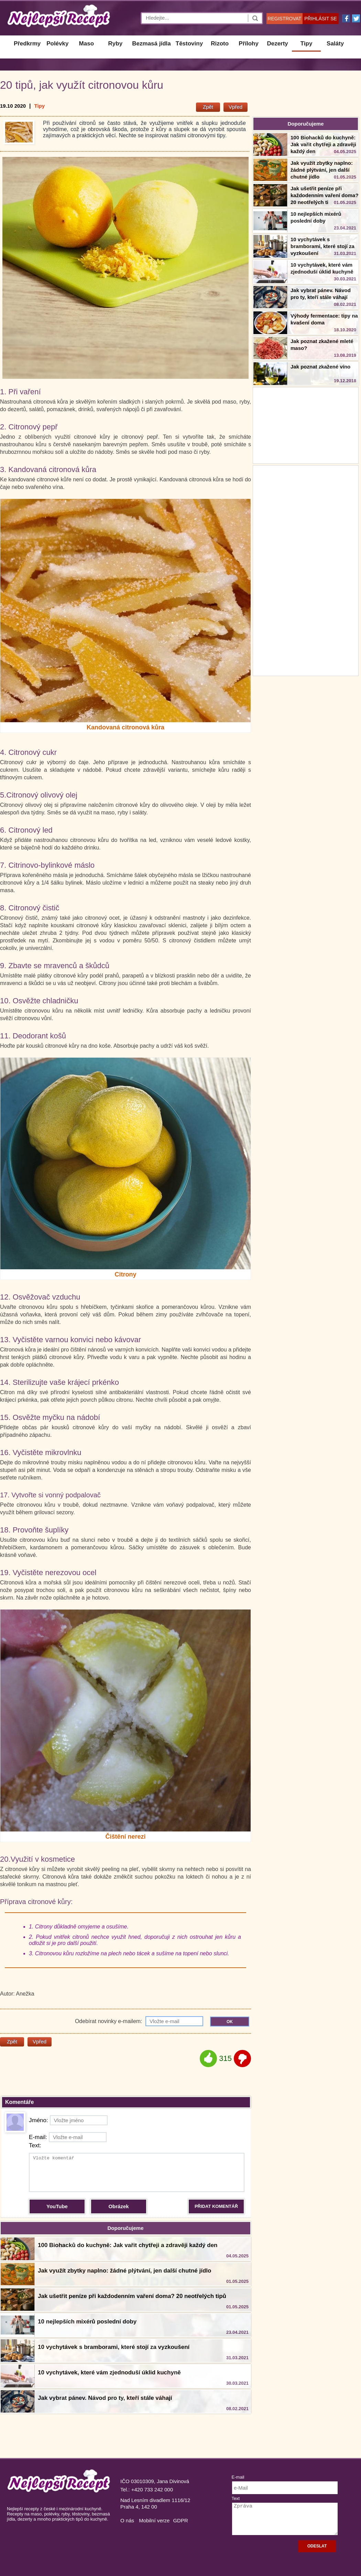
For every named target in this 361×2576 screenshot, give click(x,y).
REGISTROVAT (284, 18)
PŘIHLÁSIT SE (320, 18)
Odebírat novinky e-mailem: (139, 2021)
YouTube (57, 2206)
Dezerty (277, 43)
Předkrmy (27, 43)
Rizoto (220, 43)
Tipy (306, 43)
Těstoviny (189, 43)
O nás (127, 2520)
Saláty (335, 43)
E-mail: (68, 2137)
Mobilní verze (154, 2520)
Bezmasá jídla (151, 43)
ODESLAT (317, 2546)
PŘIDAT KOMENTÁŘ (216, 2206)
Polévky (57, 43)
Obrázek (118, 2206)
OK (230, 2021)
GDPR (180, 2520)
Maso (86, 43)
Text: (35, 2145)
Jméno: (68, 2120)
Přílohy (249, 43)
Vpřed (235, 107)
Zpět (208, 107)
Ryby (115, 43)
